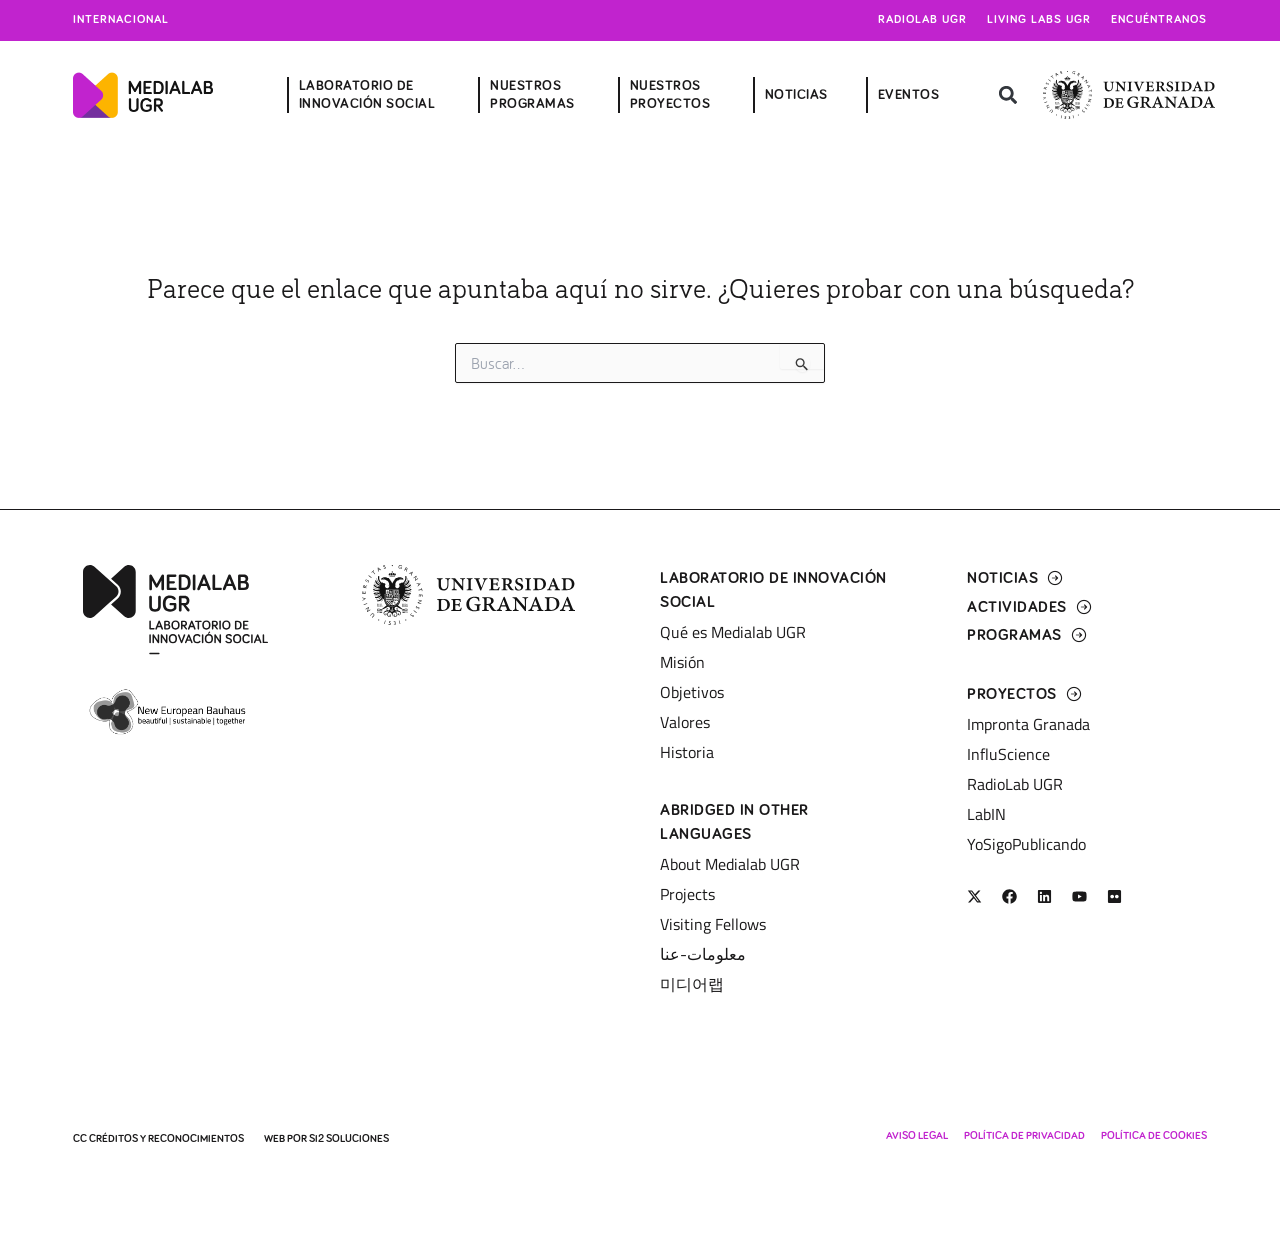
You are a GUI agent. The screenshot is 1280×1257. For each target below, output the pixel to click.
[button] (1007, 95)
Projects (687, 894)
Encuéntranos (1159, 20)
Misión (682, 662)
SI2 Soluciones (349, 1138)
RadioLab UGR (1015, 784)
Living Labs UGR (1039, 20)
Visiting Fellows (713, 924)
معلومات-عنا (703, 954)
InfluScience (1008, 754)
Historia (687, 752)
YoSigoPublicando (1026, 844)
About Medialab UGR (730, 864)
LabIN (986, 814)
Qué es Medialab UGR (733, 632)
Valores (685, 722)
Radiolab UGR (922, 20)
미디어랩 (692, 984)
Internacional (121, 20)
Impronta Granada (1028, 724)
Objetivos (692, 692)
